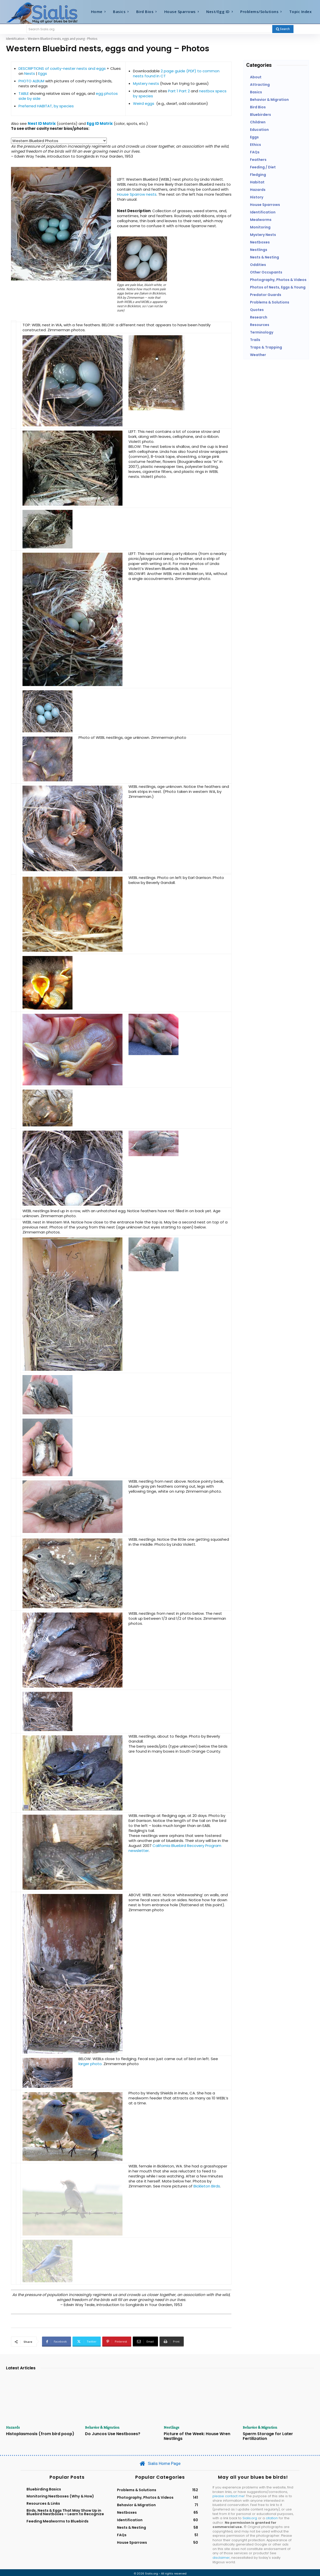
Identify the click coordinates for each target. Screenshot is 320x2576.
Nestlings (171, 2427)
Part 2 (185, 91)
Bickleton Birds (207, 2186)
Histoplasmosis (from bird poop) (40, 2434)
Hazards (13, 2427)
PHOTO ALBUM (31, 81)
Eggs (42, 73)
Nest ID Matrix (42, 123)
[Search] (283, 29)
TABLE (23, 93)
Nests (29, 73)
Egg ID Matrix (100, 123)
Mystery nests (146, 83)
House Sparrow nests (136, 194)
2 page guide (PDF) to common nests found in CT (176, 73)
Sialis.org (249, 2518)
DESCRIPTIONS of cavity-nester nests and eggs (62, 68)
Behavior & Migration (102, 2427)
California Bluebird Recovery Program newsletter (174, 1848)
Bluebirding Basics (43, 2489)
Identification (15, 39)
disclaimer (221, 2557)
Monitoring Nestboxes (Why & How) (60, 2496)
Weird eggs (143, 103)
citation (272, 2518)
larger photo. (91, 2063)
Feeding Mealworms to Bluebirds (57, 2521)
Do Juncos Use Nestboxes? (112, 2434)
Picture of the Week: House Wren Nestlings (197, 2436)
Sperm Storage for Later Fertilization (268, 2436)
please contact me (228, 2496)
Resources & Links (43, 2503)
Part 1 (173, 91)
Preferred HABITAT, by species (46, 106)
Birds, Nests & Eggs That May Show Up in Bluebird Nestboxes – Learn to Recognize (65, 2512)
